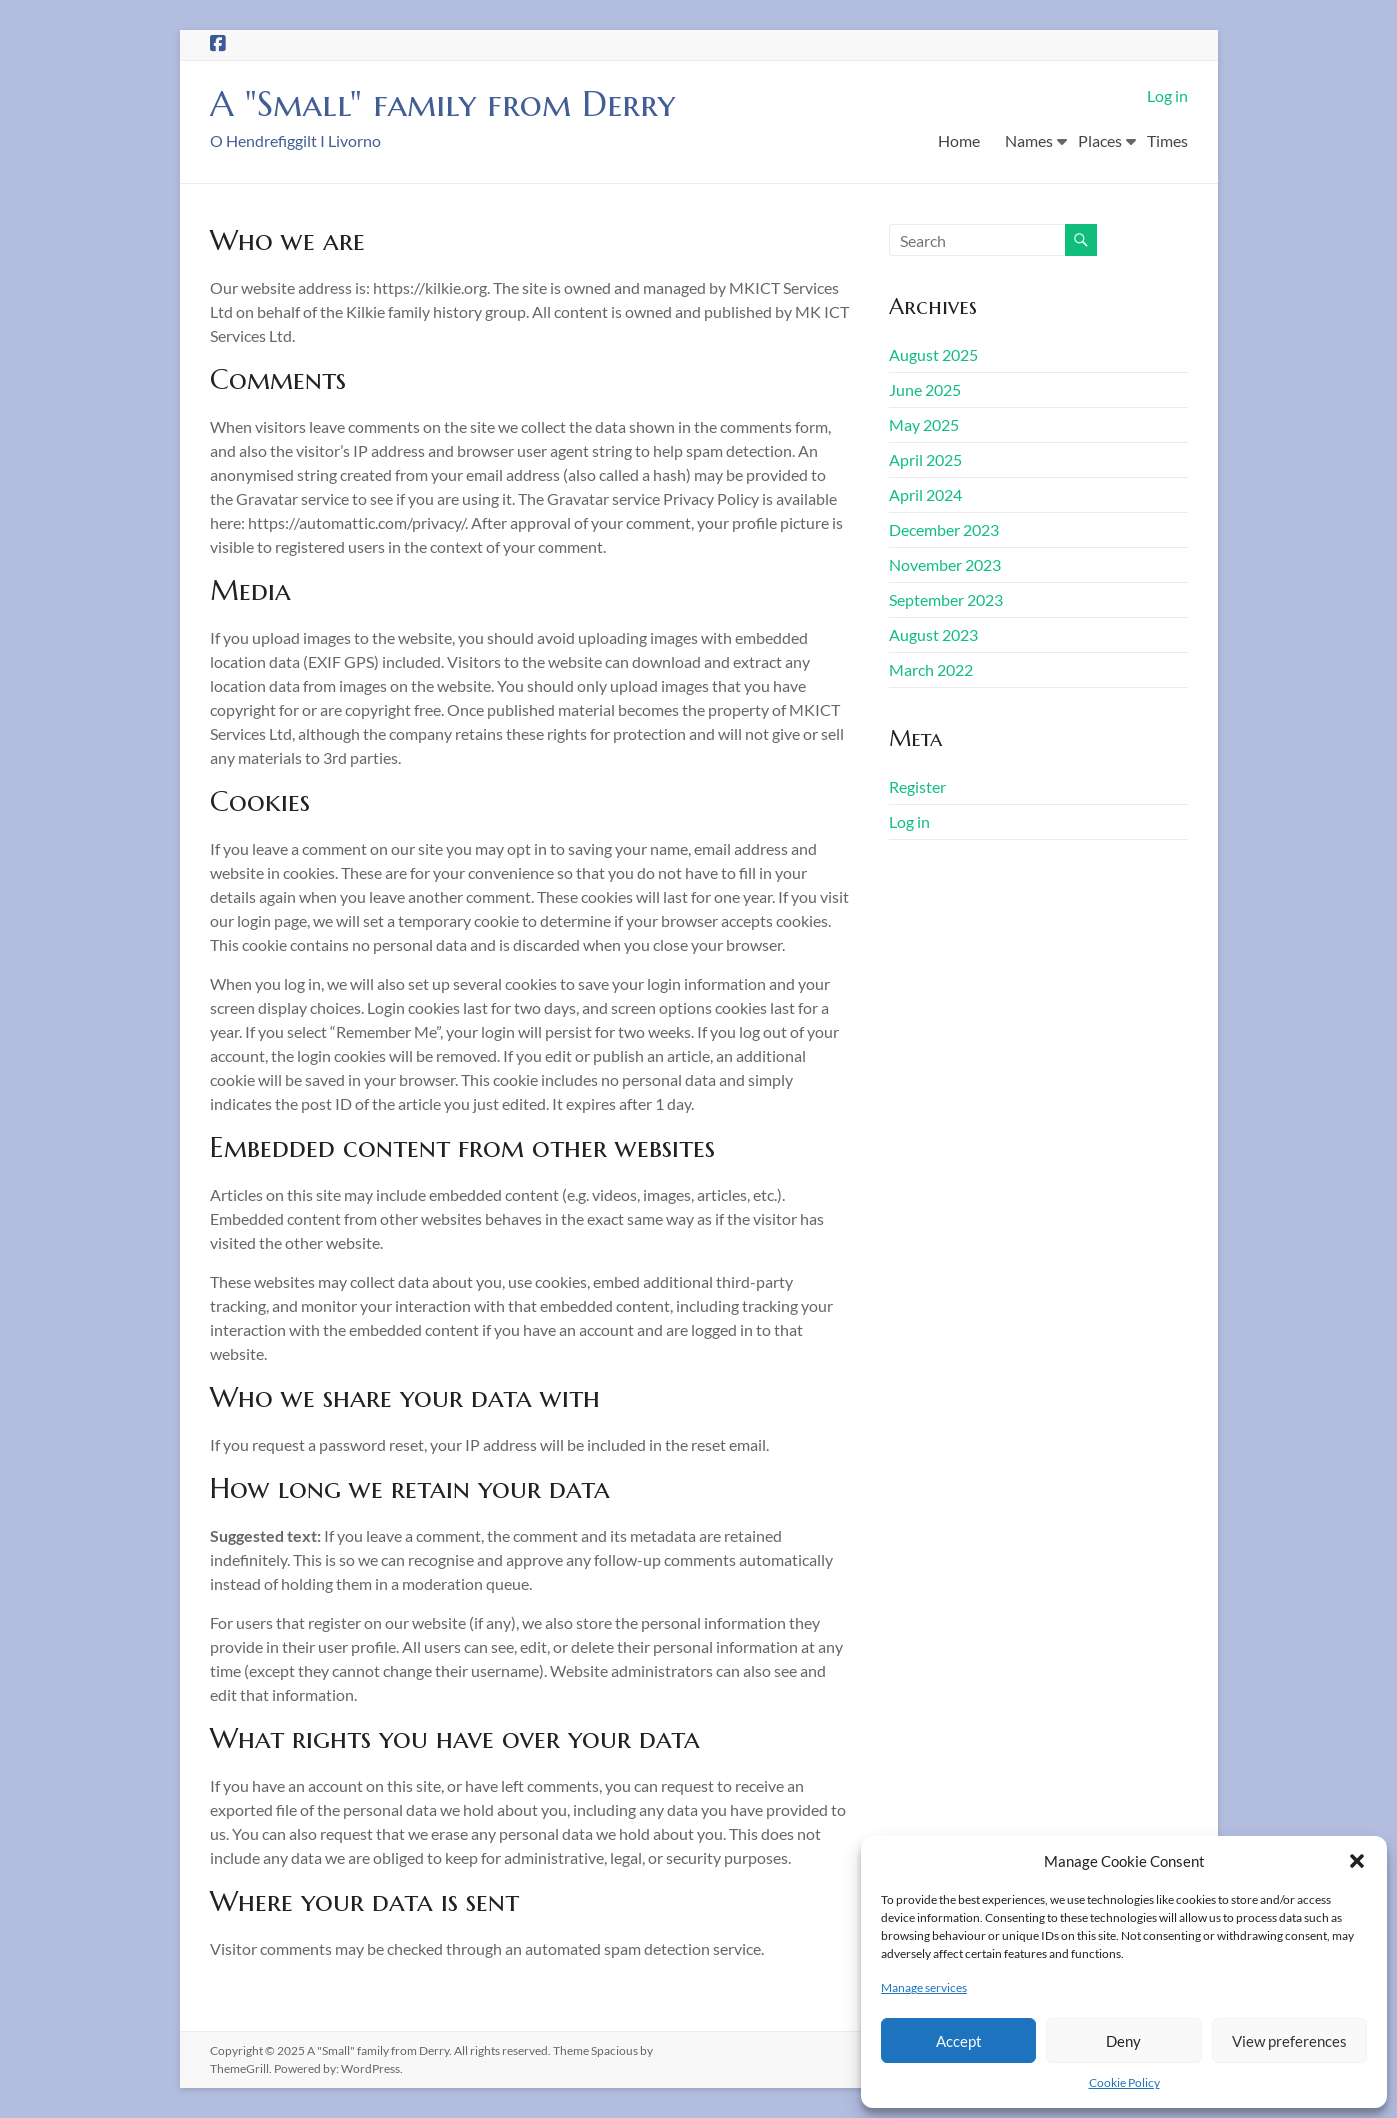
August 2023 (933, 634)
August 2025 (933, 354)
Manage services (924, 1987)
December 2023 (944, 529)
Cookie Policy (1124, 2082)
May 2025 (924, 424)
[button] (1357, 1861)
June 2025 (925, 389)
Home (959, 140)
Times (1167, 140)
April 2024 (925, 494)
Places (1100, 140)
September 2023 (946, 599)
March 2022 (931, 669)
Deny (1123, 2041)
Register (917, 786)
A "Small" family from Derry (446, 103)
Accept (959, 2041)
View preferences (1289, 2041)
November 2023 (945, 564)
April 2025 (925, 459)
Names (1029, 140)
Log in (1167, 95)
